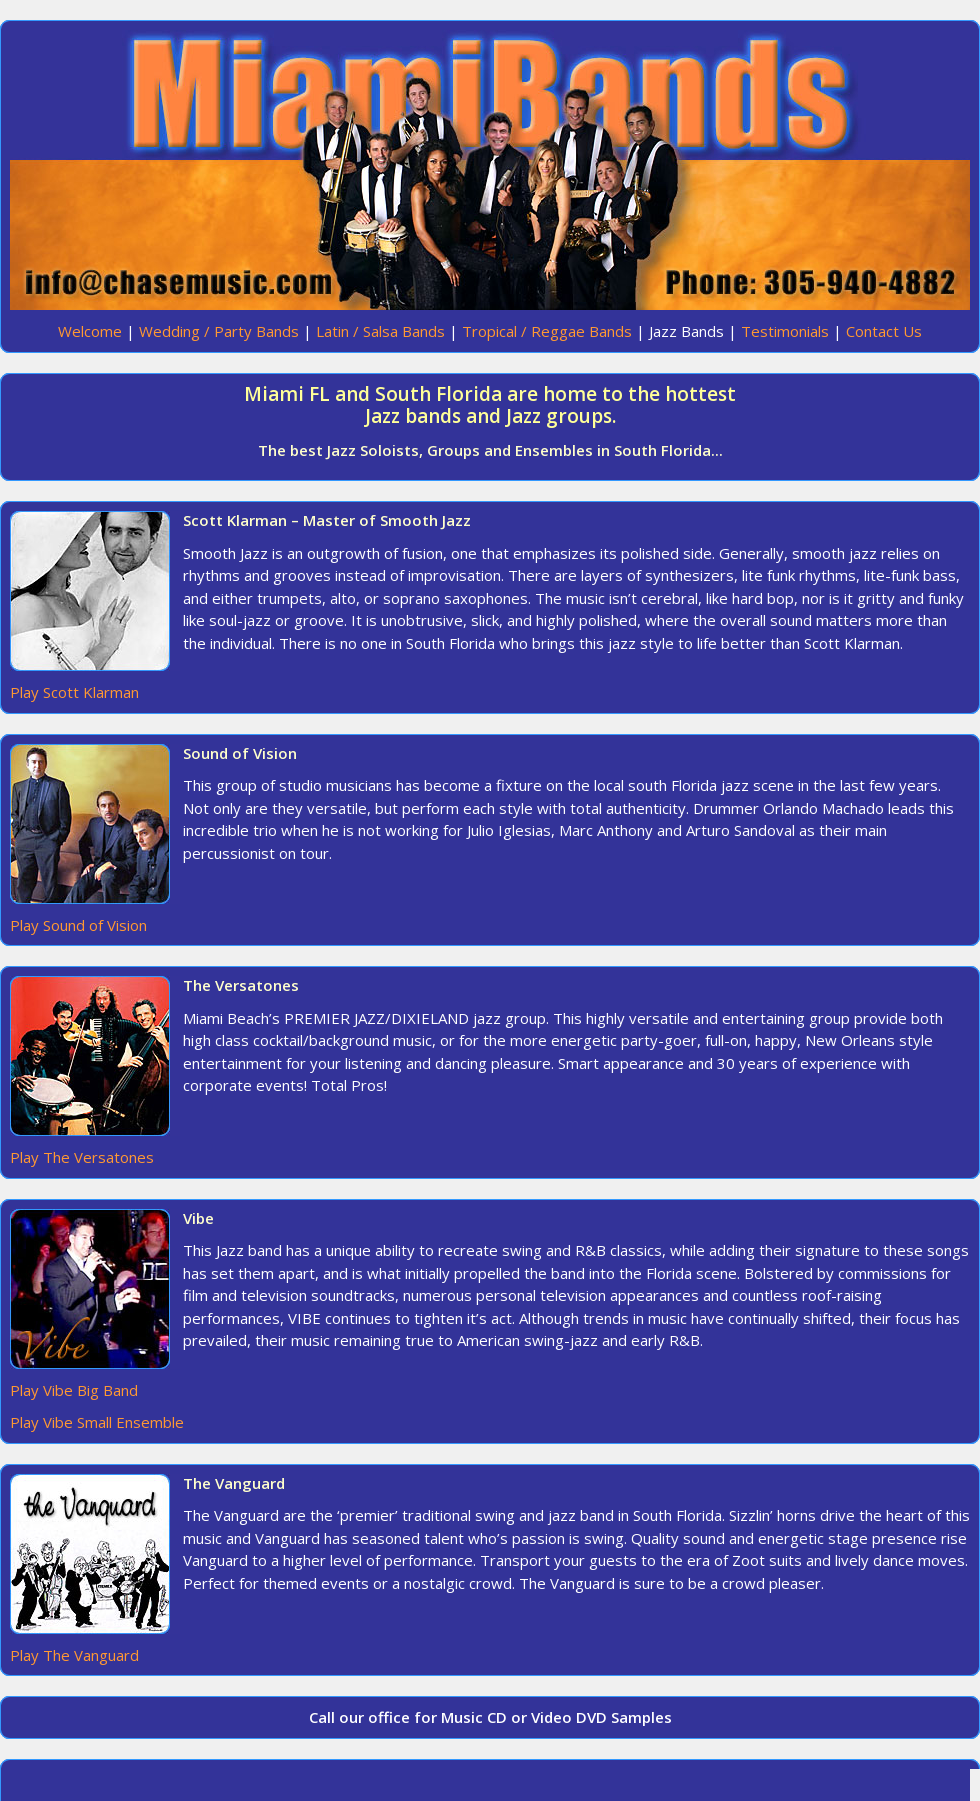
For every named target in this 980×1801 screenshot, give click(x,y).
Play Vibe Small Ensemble (97, 1422)
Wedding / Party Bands (219, 331)
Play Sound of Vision (78, 925)
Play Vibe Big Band (74, 1390)
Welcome (90, 331)
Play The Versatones (82, 1157)
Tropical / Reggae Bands (547, 331)
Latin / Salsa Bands (380, 331)
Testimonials (785, 331)
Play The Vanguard (74, 1655)
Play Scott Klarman (74, 692)
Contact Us (884, 331)
